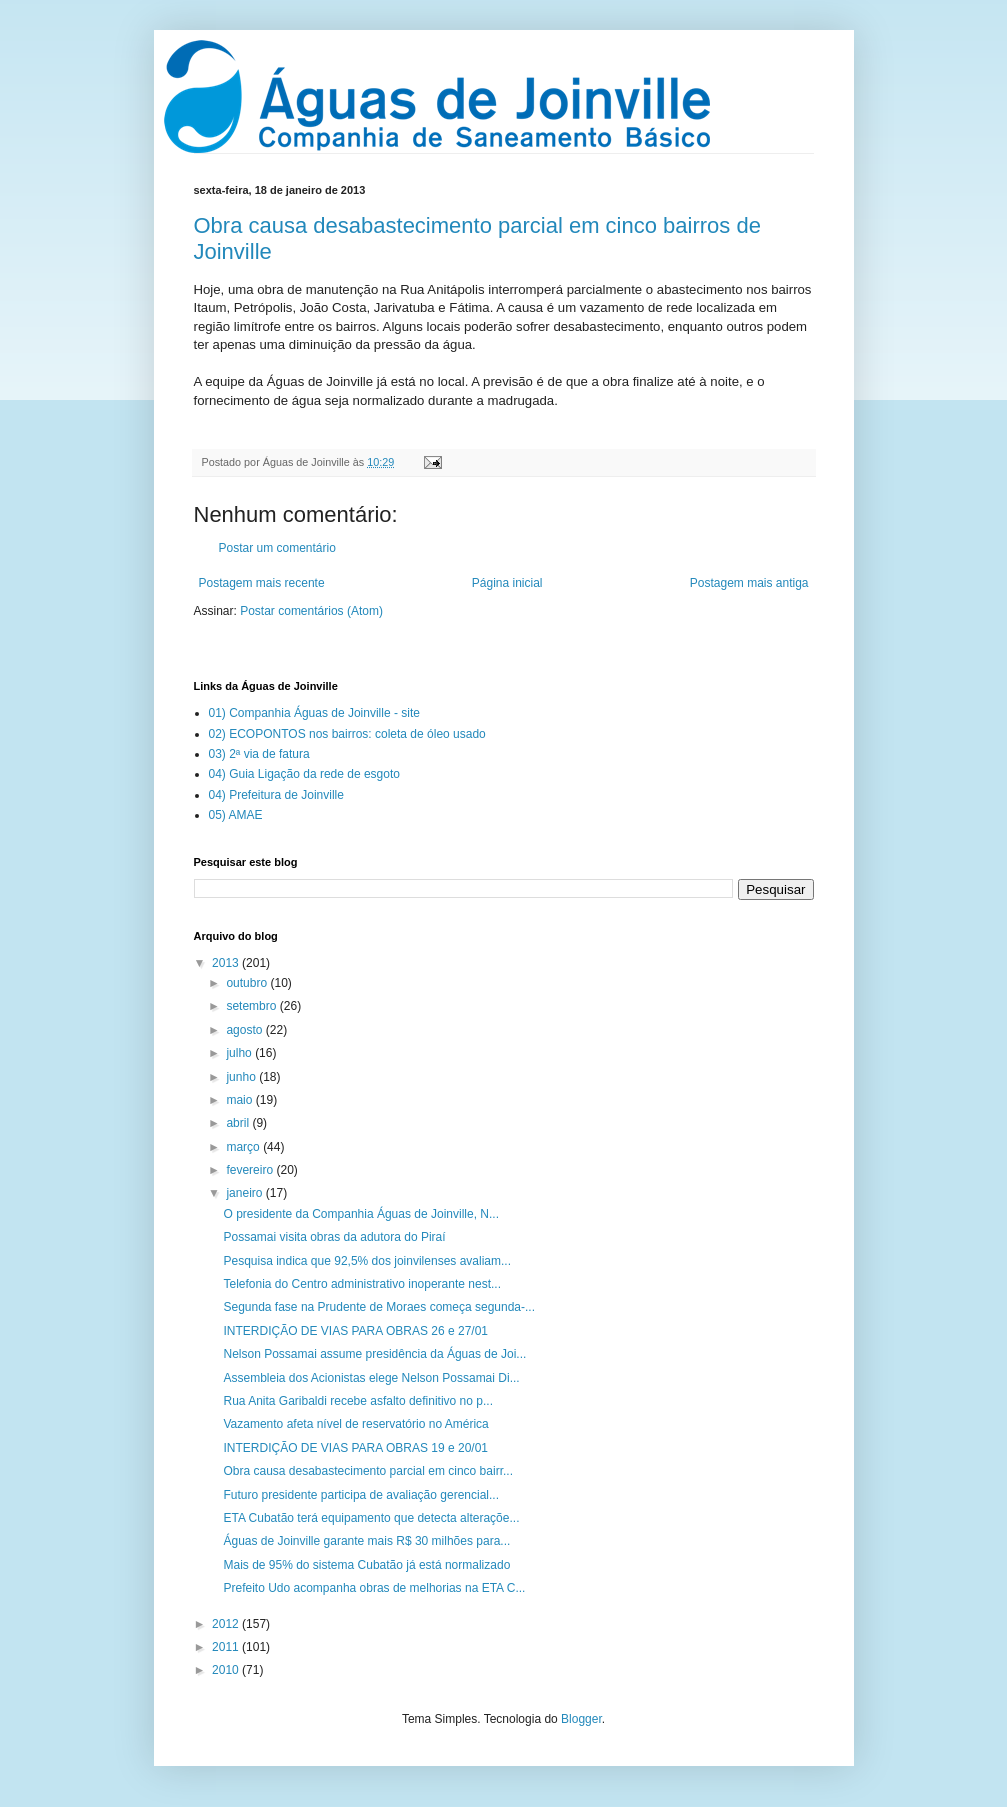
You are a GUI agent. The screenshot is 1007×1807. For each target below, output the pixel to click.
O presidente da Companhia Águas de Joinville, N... (361, 1214)
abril (239, 1123)
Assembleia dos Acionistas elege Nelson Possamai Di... (371, 1378)
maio (240, 1100)
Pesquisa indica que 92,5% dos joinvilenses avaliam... (367, 1261)
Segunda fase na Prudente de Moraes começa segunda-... (379, 1307)
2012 (227, 1624)
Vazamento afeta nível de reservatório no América (355, 1424)
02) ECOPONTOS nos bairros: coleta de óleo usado (347, 734)
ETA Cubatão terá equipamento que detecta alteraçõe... (371, 1518)
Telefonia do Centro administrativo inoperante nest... (362, 1284)
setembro (252, 1006)
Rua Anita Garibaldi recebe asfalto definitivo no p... (358, 1401)
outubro (248, 983)
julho (240, 1053)
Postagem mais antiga (749, 583)
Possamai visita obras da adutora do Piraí (334, 1237)
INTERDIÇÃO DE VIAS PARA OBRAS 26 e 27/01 (355, 1331)
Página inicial (507, 583)
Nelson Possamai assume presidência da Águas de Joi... (374, 1354)
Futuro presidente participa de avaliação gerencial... (361, 1495)
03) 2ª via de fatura (259, 754)
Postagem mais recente (262, 583)
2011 (227, 1647)
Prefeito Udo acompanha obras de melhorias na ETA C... (374, 1588)
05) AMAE (236, 815)
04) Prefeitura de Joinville (276, 795)
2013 (227, 963)
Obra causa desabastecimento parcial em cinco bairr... (367, 1471)
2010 (227, 1670)
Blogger (581, 1719)
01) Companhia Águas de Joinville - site (314, 713)
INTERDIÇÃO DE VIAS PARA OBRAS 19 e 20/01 (355, 1448)
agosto (245, 1030)
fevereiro (251, 1170)
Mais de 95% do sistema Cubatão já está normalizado (366, 1565)
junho (242, 1077)
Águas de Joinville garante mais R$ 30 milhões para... (366, 1541)
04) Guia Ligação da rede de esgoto (304, 774)
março (244, 1147)
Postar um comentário (277, 548)
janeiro (245, 1193)
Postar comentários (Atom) (311, 611)
